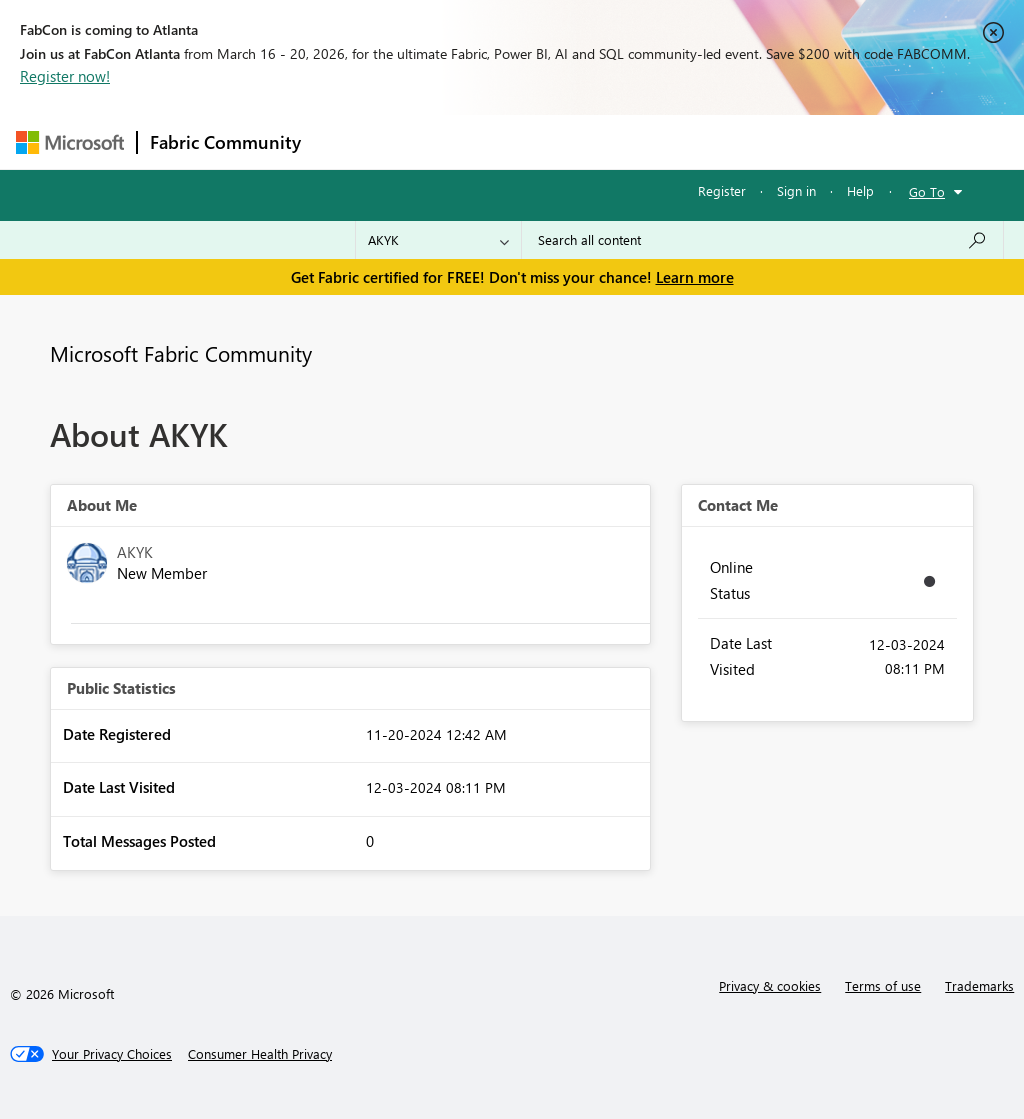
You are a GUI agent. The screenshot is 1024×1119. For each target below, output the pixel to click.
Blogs (695, 141)
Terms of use (883, 985)
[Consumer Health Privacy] (260, 1054)
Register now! (65, 76)
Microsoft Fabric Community (181, 353)
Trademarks (979, 985)
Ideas (516, 141)
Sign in (796, 190)
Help (860, 190)
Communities (605, 141)
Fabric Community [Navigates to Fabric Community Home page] (225, 142)
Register (722, 190)
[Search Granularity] (438, 240)
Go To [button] (927, 191)
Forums (346, 141)
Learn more (695, 277)
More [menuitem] (763, 141)
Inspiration (434, 141)
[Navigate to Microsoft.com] (70, 142)
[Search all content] (762, 240)
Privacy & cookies (770, 985)
